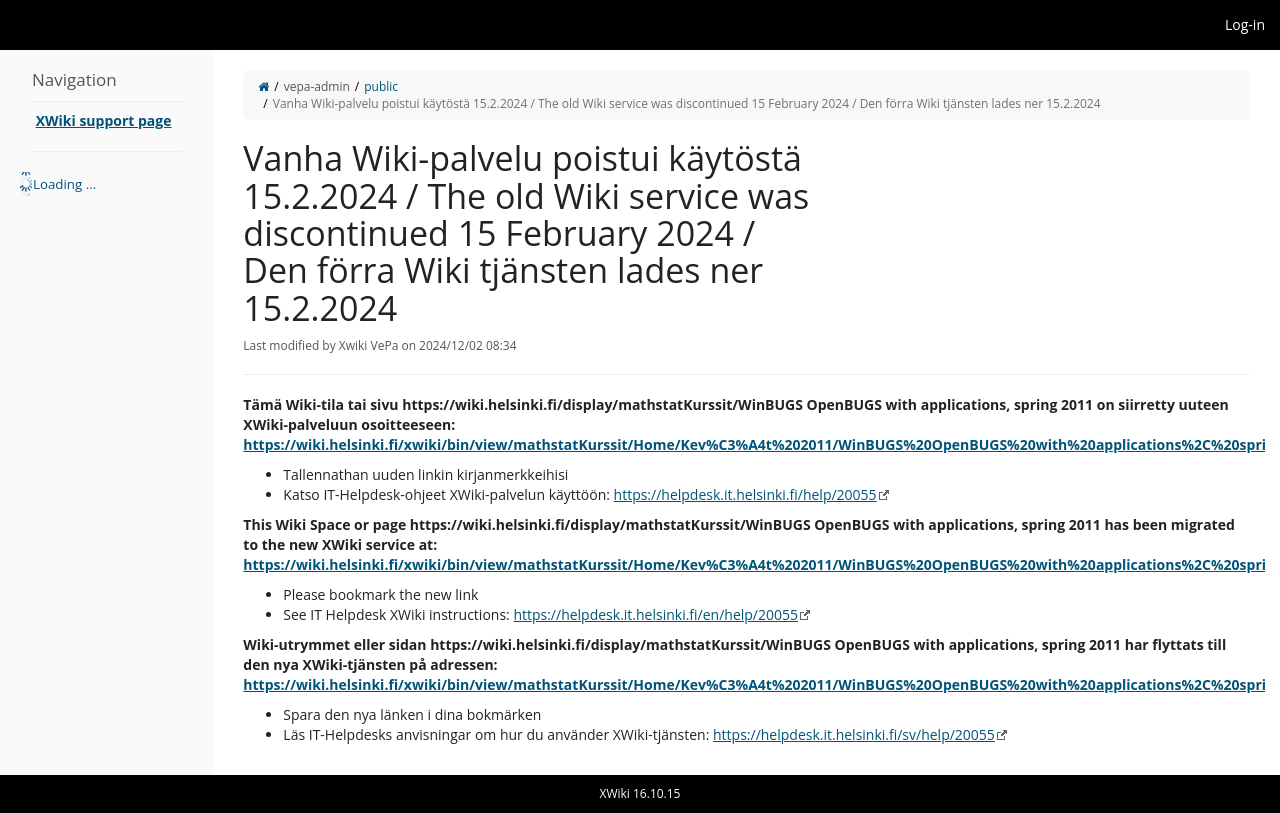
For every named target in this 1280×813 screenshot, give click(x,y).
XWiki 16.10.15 (640, 793)
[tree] (106, 184)
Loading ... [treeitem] (64, 184)
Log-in (1245, 24)
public (381, 86)
